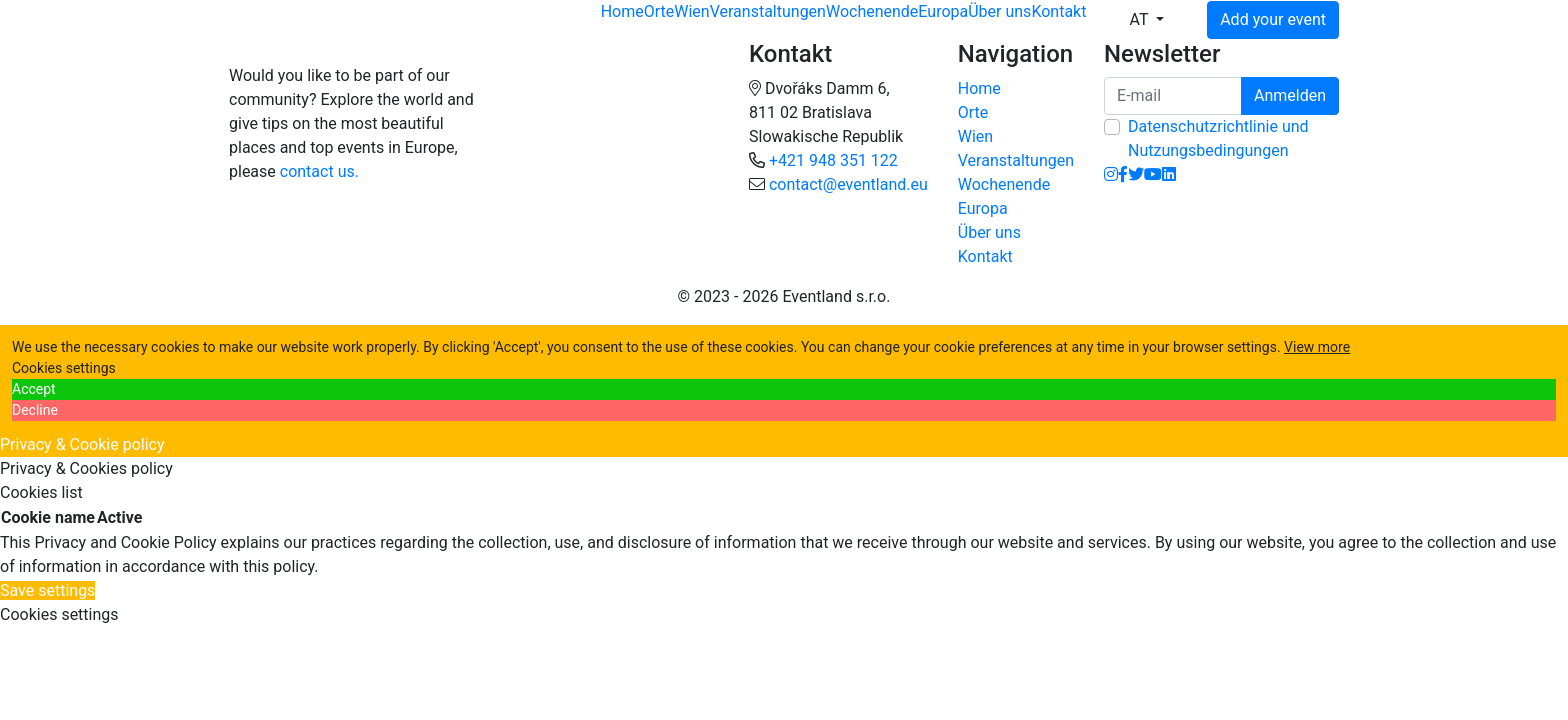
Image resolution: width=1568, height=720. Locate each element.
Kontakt (1058, 11)
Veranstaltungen (768, 11)
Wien (691, 11)
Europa (943, 11)
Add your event (1273, 19)
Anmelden (1290, 95)
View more (1317, 347)
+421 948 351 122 (833, 160)
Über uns (999, 11)
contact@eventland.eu (848, 184)
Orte (659, 11)
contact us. (319, 171)
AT (1140, 19)
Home (622, 11)
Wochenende (872, 11)
